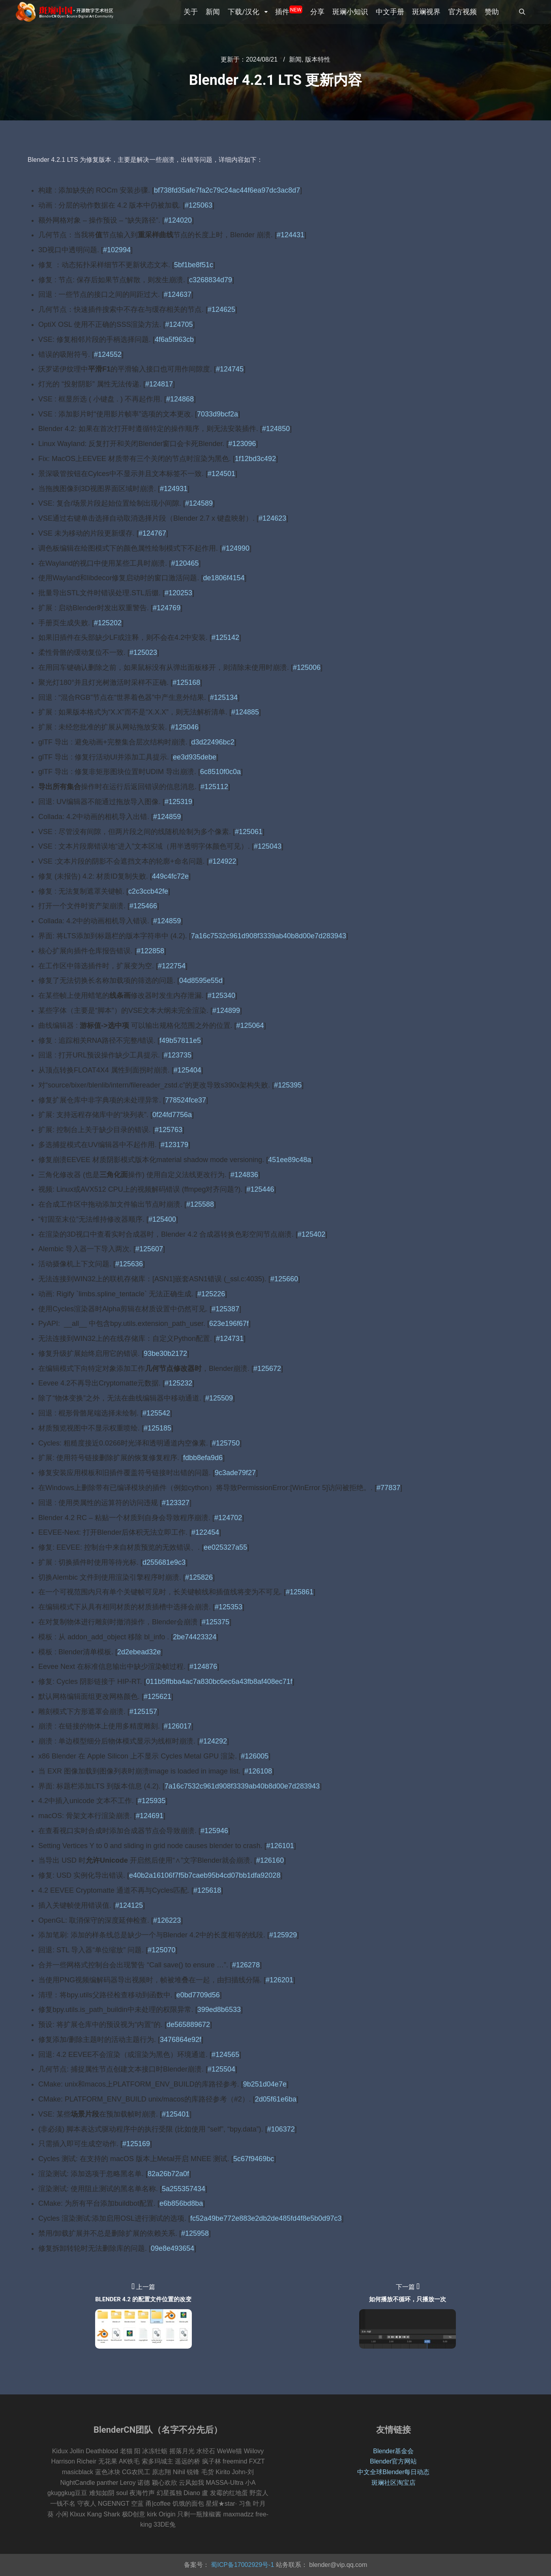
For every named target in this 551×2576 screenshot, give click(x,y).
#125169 (136, 2144)
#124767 (152, 533)
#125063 (198, 205)
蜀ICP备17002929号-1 (241, 2564)
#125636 (129, 1264)
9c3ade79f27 (235, 1473)
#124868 (180, 399)
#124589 (199, 503)
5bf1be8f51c (193, 265)
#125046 (185, 727)
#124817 (159, 384)
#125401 (175, 2114)
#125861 (299, 1592)
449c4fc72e (170, 876)
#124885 (245, 712)
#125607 (149, 1249)
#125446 (260, 1189)
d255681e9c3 (164, 1562)
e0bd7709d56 (198, 1995)
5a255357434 (183, 2189)
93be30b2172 (165, 1353)
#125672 (267, 1368)
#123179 (174, 1145)
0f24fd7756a (172, 1115)
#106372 (281, 2129)
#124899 (226, 1010)
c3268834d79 (210, 280)
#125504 (221, 2069)
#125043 (267, 846)
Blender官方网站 (393, 2461)
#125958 (195, 2233)
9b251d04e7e (265, 2084)
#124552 (108, 354)
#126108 (258, 1771)
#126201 (279, 1980)
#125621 (157, 1696)
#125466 (143, 906)
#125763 (168, 1130)
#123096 (242, 444)
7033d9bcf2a (217, 414)
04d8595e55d (201, 980)
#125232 (178, 1383)
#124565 (225, 2055)
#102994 (117, 250)
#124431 (290, 235)
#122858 (150, 951)
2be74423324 (194, 1637)
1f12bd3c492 (255, 459)
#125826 (199, 1577)
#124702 (228, 1518)
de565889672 (188, 2025)
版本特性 (317, 59)
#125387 (225, 1309)
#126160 (270, 1860)
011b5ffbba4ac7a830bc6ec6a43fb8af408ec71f (219, 1681)
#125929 (283, 1935)
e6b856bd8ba (181, 2203)
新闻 (295, 59)
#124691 (149, 1816)
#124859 (167, 817)
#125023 (143, 652)
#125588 (200, 1204)
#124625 (221, 309)
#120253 (178, 593)
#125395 (288, 1085)
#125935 (151, 1801)
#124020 (178, 220)
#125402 (311, 1234)
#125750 (226, 1443)
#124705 (179, 324)
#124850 (276, 429)
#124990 (235, 548)
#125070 (161, 1950)
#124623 (272, 518)
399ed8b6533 (219, 2010)
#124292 (213, 1741)
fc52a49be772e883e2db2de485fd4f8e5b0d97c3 (265, 2218)
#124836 (244, 1175)
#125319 (178, 802)
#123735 (177, 1055)
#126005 (254, 1756)
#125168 (186, 682)
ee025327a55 (225, 1547)
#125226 (211, 1294)
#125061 (248, 832)
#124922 (222, 861)
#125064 (250, 1025)
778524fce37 (185, 1100)
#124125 (129, 1905)
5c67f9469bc (253, 2159)
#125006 (306, 667)
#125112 (214, 787)
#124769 (166, 608)
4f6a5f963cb (174, 339)
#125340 (221, 995)
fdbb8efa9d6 (203, 1458)
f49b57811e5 (180, 1040)
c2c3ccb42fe (148, 891)
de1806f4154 (223, 578)
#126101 (280, 1846)
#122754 (172, 966)
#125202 (108, 623)
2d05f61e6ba (275, 2099)
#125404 (187, 1070)
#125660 (284, 1279)
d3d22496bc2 (212, 742)
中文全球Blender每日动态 (393, 2472)
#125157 (143, 1711)
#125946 (214, 1831)
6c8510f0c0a (220, 772)
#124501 (221, 474)
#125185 (157, 1428)
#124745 (230, 369)
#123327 (175, 1503)
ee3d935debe (194, 757)
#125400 (162, 1219)
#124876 (203, 1666)
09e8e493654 (172, 2248)
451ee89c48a (289, 1160)
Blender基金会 (393, 2451)
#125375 (215, 1622)
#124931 (173, 489)
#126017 (177, 1726)
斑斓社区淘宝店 (393, 2482)
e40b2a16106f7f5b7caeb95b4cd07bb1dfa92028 (204, 1875)
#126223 (167, 1920)
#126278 (246, 1965)
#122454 (205, 1532)
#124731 (230, 1338)
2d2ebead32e (139, 1652)
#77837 (388, 1488)
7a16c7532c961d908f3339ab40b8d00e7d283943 (268, 936)
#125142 (225, 637)
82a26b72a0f (168, 2174)
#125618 (207, 1890)
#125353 (228, 1607)
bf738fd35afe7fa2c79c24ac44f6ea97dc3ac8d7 (227, 190)
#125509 (219, 1398)
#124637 (177, 294)
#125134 (224, 697)
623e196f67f (229, 1323)
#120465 (185, 563)
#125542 (156, 1413)
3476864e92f (180, 2040)
